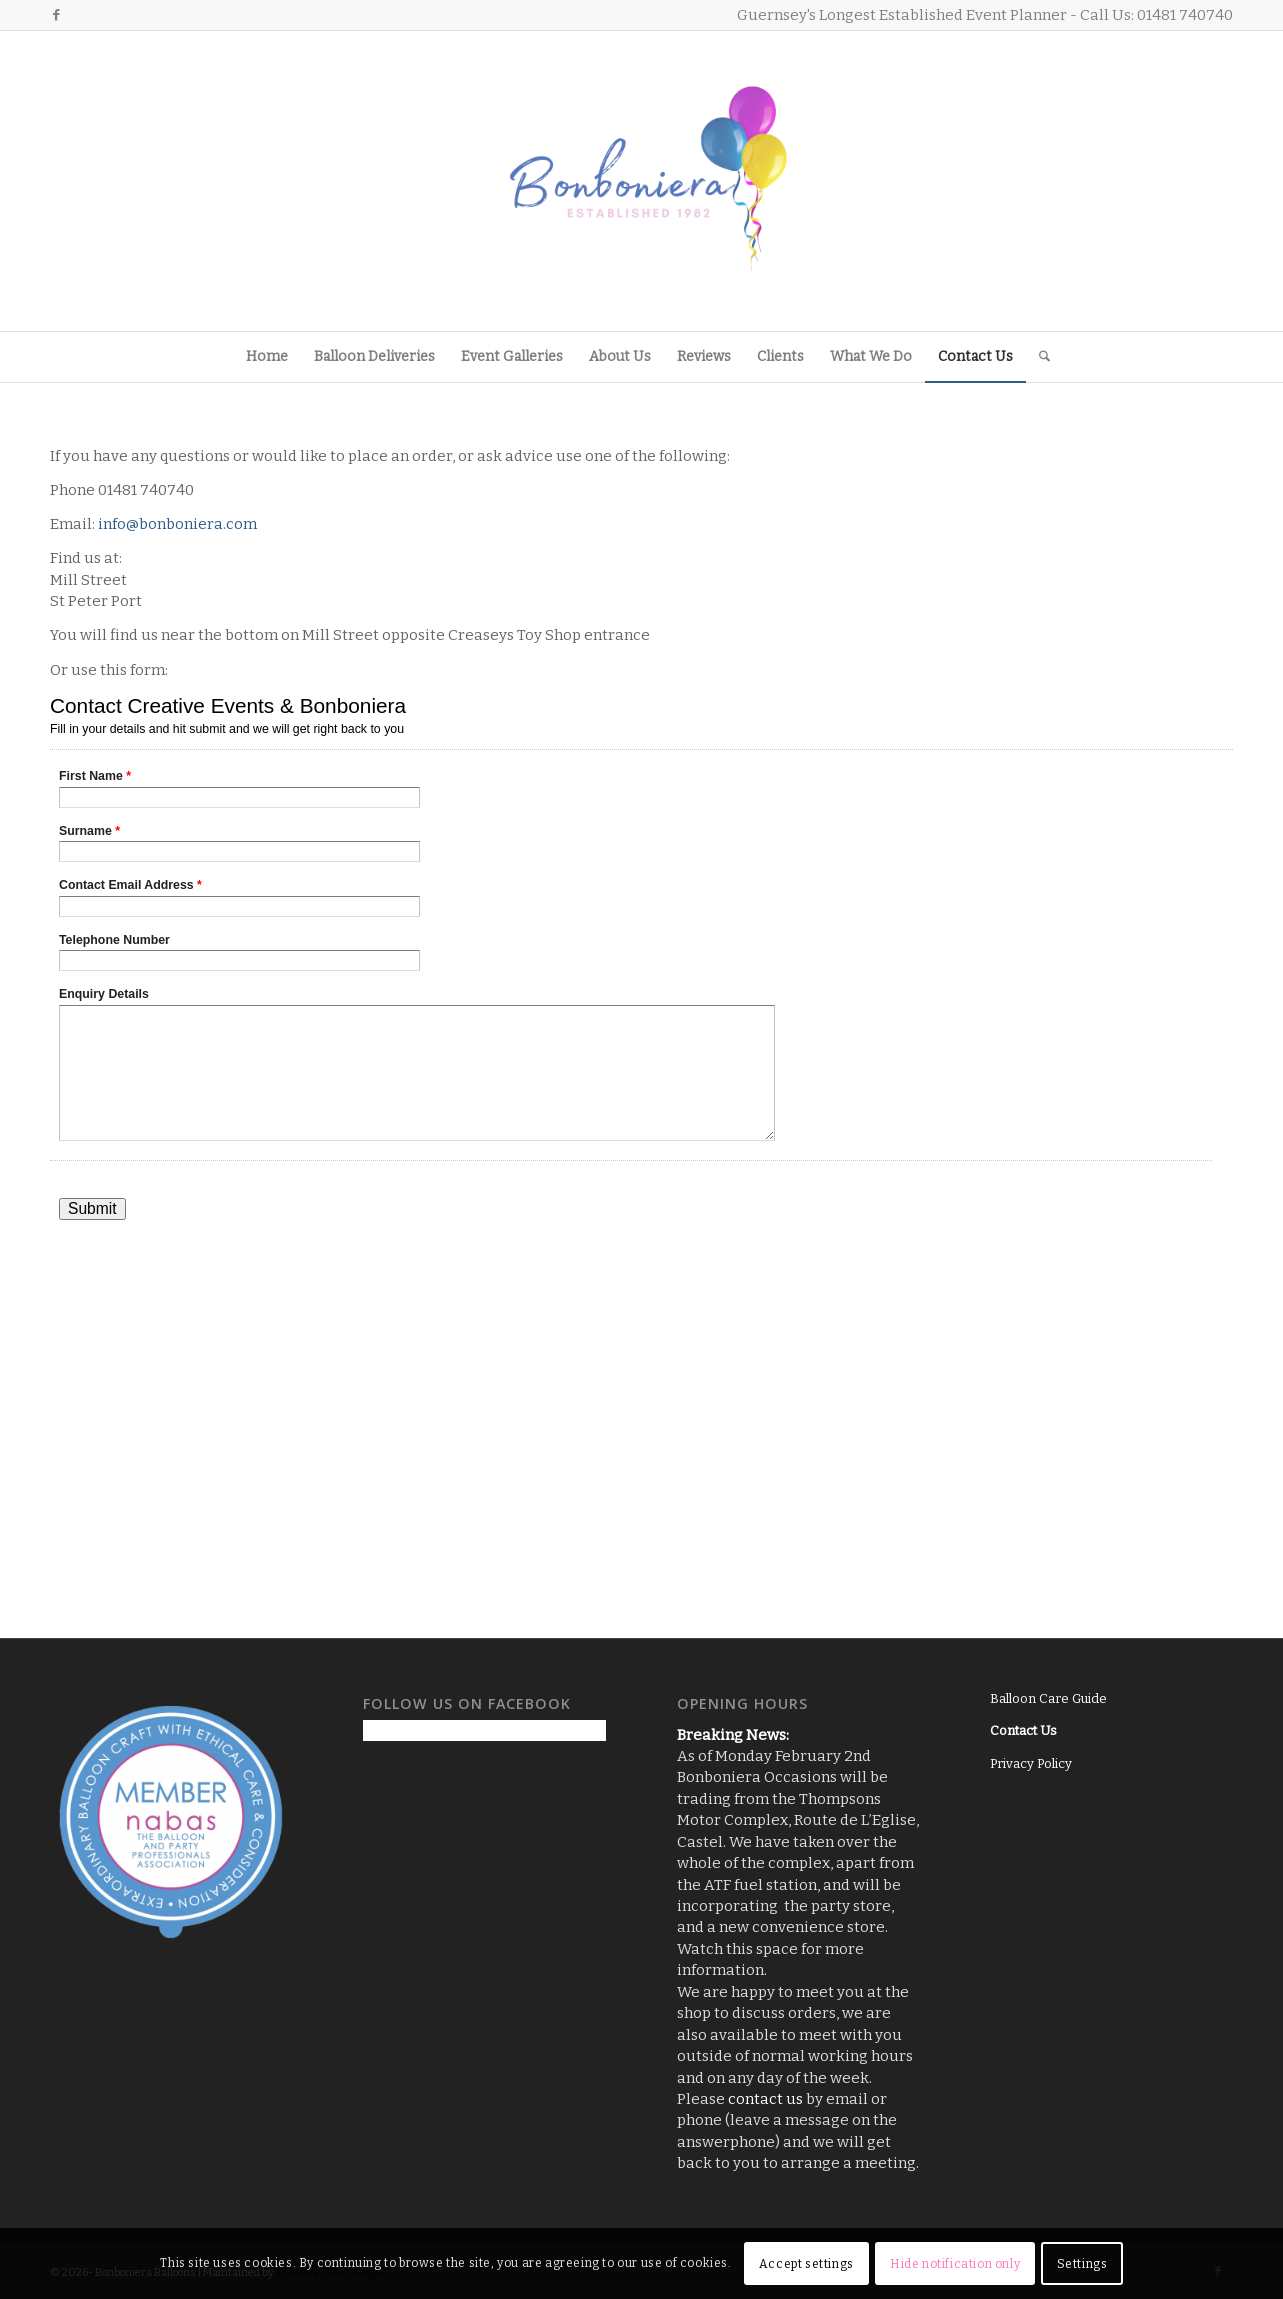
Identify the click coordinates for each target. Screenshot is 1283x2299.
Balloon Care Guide (1048, 1698)
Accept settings (806, 2264)
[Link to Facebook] (56, 15)
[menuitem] (267, 357)
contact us (765, 2099)
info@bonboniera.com (177, 524)
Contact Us (1023, 1730)
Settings (1082, 2264)
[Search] (1038, 357)
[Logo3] (642, 181)
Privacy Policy (1031, 1763)
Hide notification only (955, 2264)
